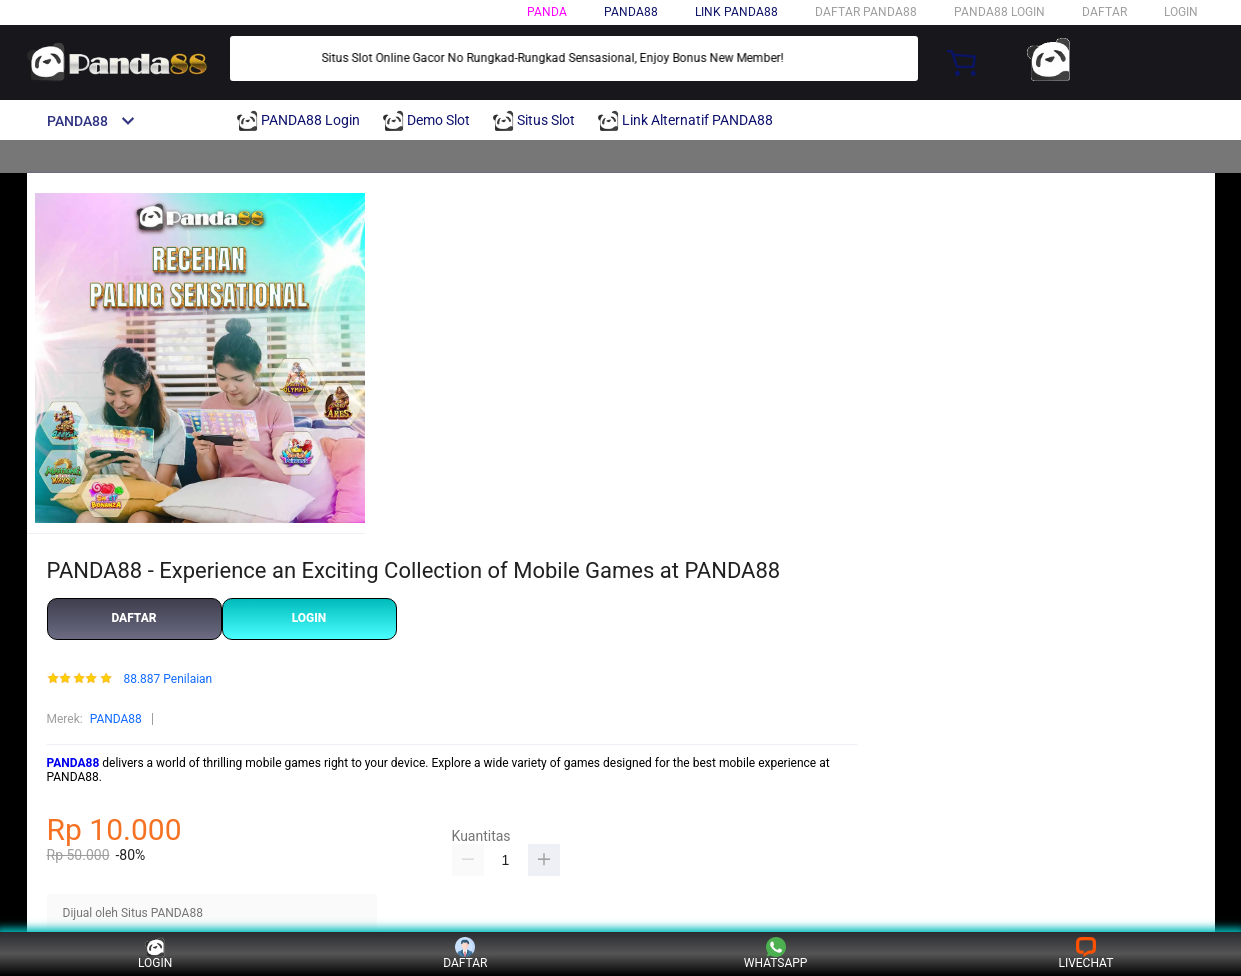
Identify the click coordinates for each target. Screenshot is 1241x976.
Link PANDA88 (736, 12)
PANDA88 (116, 719)
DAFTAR (1104, 12)
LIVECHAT (1085, 953)
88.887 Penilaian (167, 679)
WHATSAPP (776, 953)
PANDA (547, 12)
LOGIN (1181, 12)
